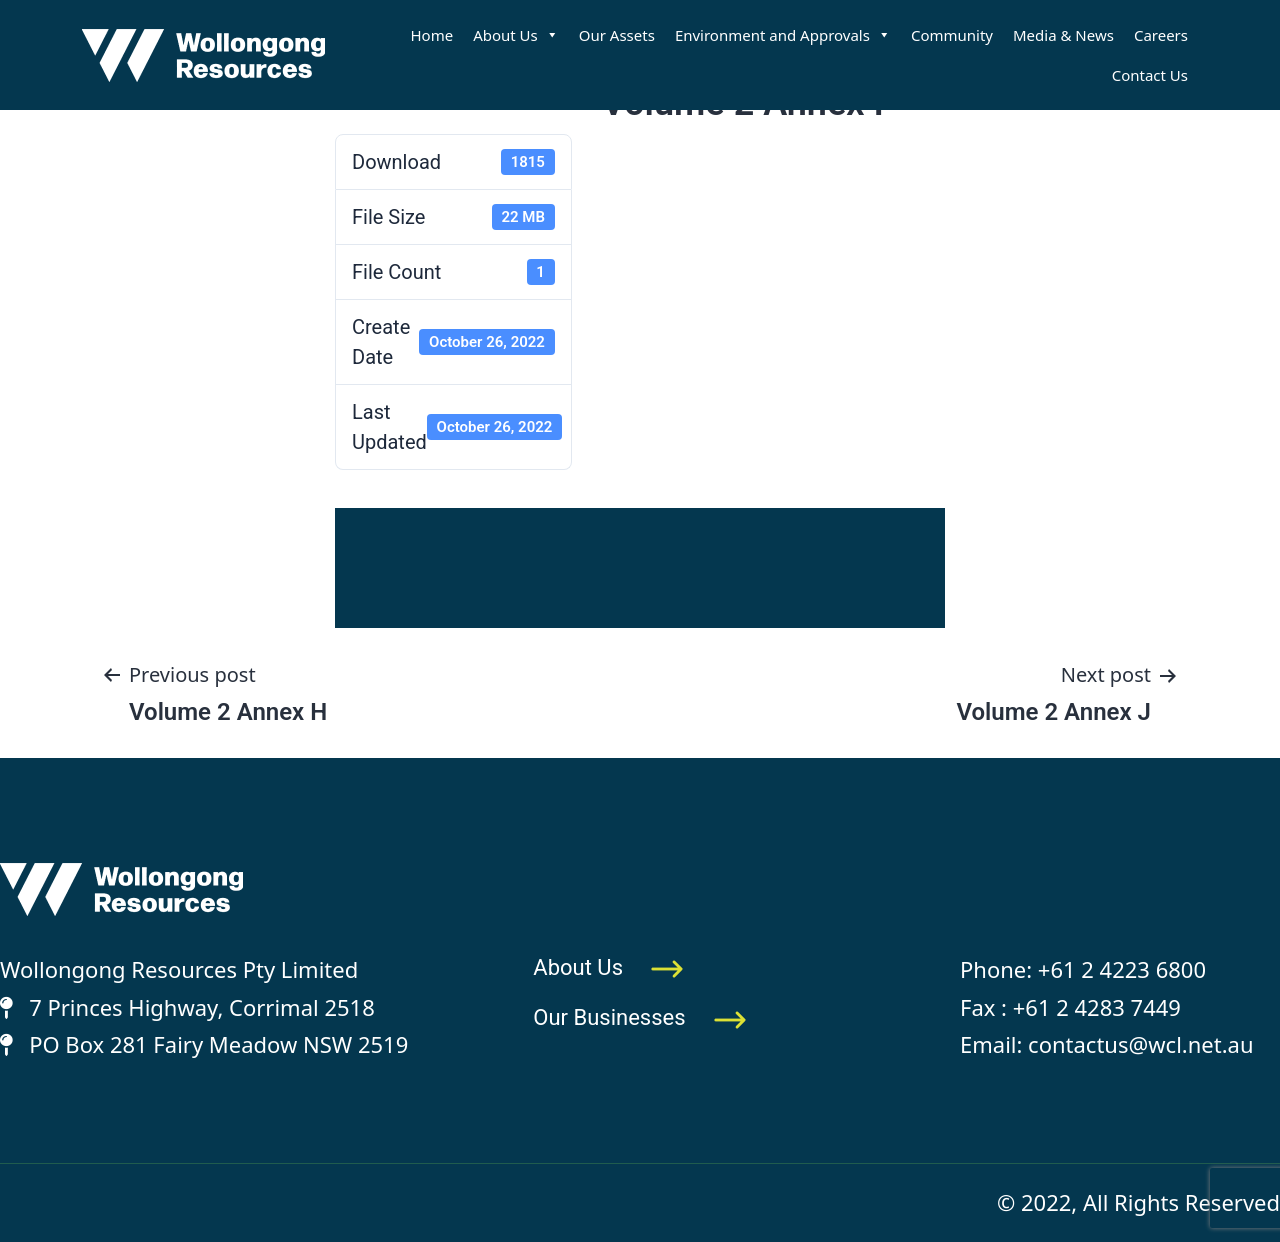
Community (952, 35)
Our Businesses (640, 1017)
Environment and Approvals (783, 35)
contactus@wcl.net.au (1140, 1044)
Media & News (1063, 35)
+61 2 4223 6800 (1122, 969)
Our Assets (617, 35)
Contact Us (1150, 75)
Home (431, 35)
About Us (516, 35)
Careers (1161, 35)
